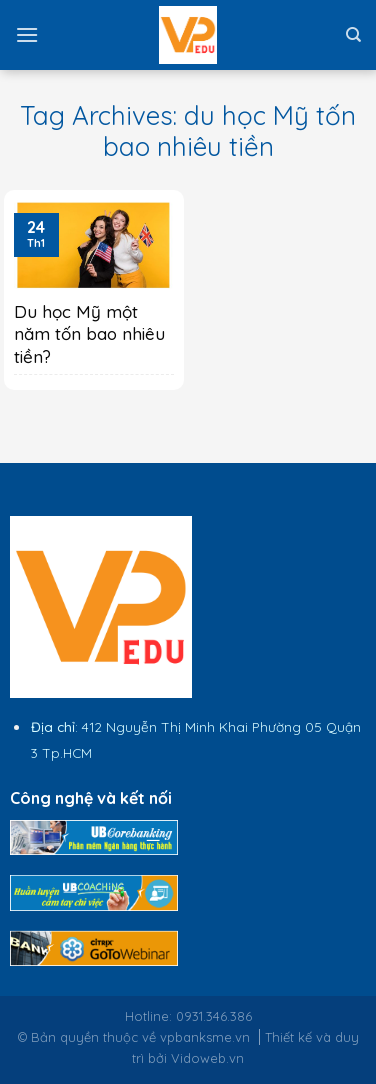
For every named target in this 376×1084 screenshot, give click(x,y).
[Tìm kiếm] (353, 35)
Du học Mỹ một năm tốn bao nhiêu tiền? (89, 333)
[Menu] (27, 34)
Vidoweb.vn (207, 1058)
